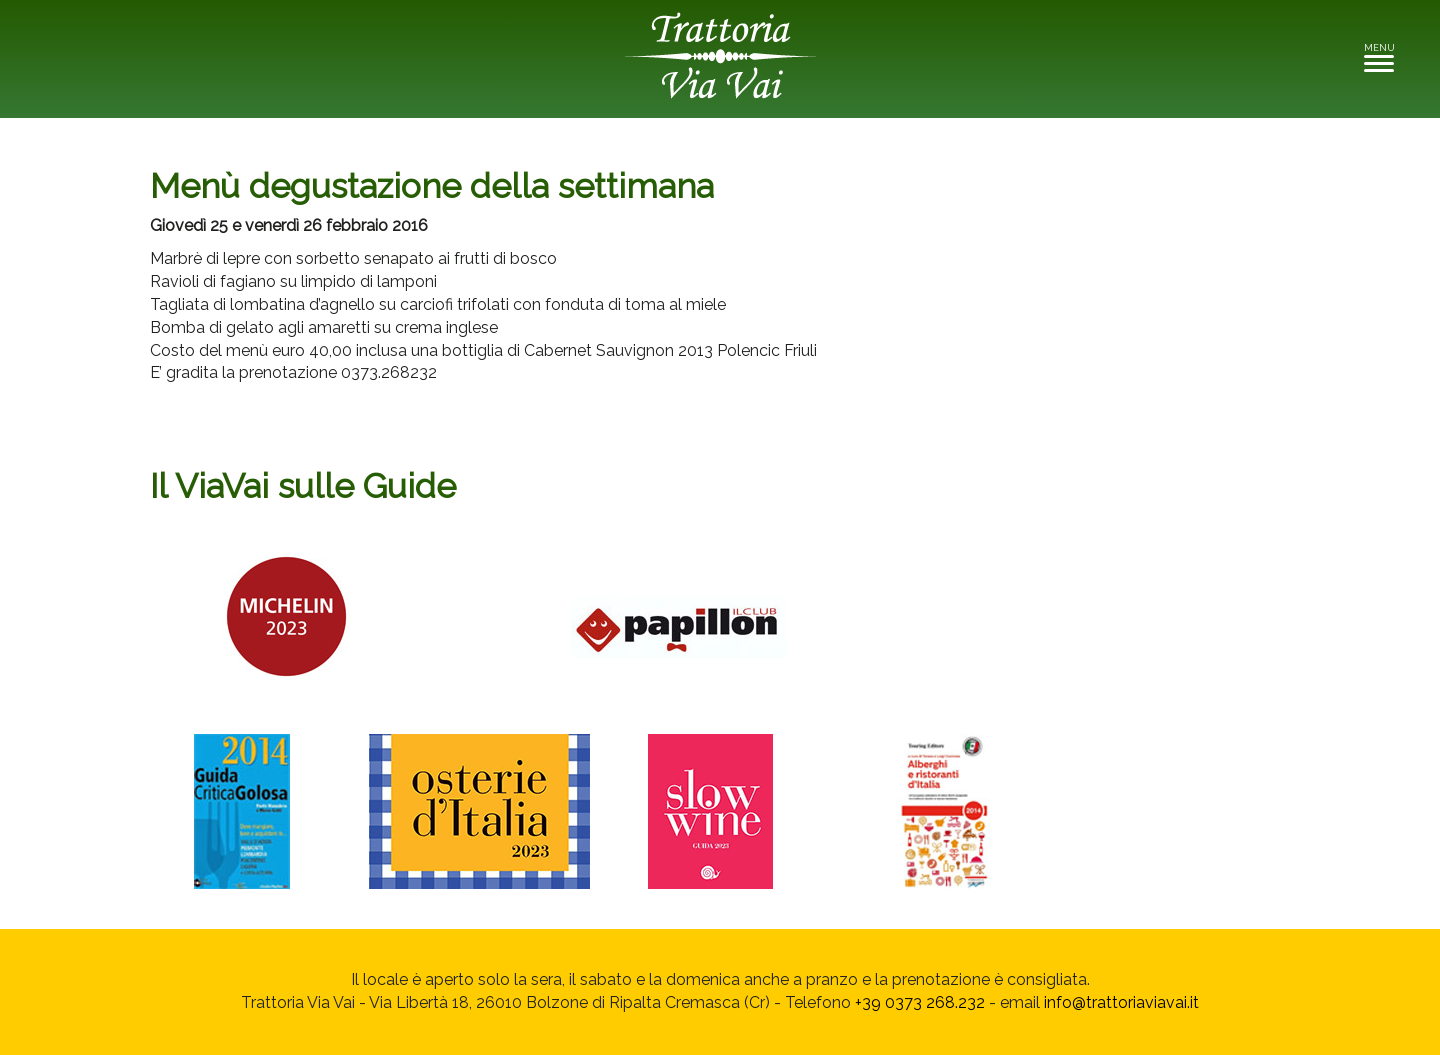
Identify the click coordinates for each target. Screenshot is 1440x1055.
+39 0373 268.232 (920, 1002)
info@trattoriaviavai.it (1121, 1002)
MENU (1384, 56)
